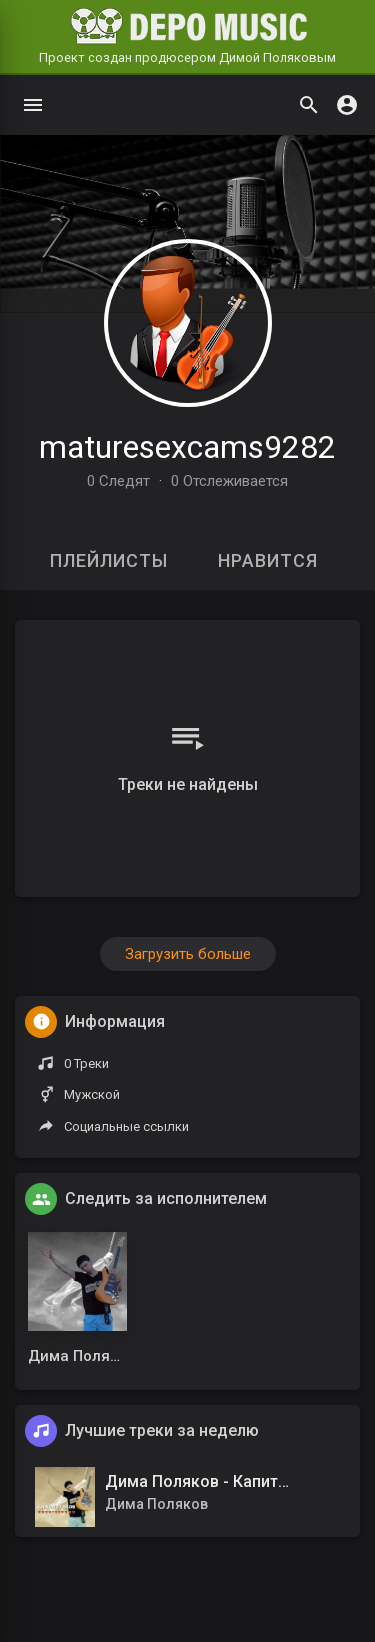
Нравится (268, 560)
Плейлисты (109, 560)
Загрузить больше (188, 954)
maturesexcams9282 (187, 447)
